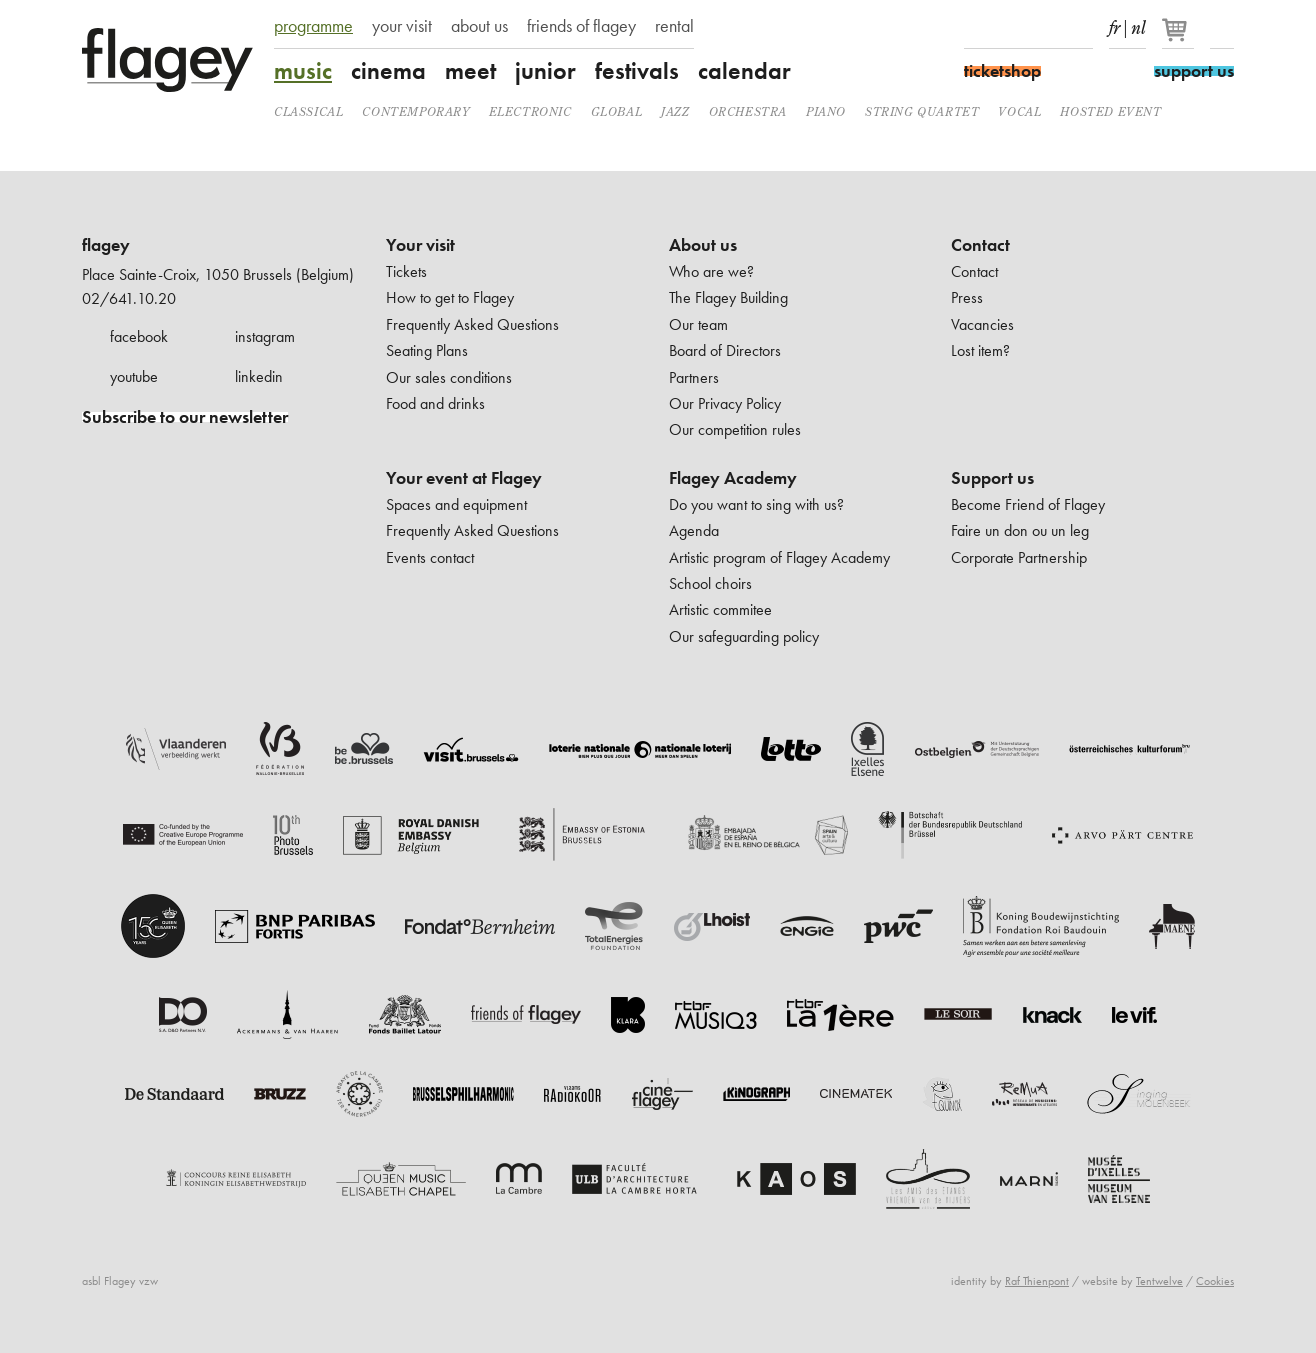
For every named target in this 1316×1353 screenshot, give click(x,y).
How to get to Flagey (450, 297)
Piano (826, 111)
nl (1138, 24)
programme (313, 26)
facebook (139, 336)
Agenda (694, 530)
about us (479, 26)
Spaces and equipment (456, 504)
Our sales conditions (449, 377)
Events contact (430, 557)
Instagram (1011, 28)
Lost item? (980, 350)
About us (703, 245)
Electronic (530, 111)
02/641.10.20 (129, 298)
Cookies (1215, 1281)
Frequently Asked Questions (472, 324)
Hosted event (1110, 111)
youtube (134, 376)
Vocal (1019, 111)
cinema (388, 71)
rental (674, 26)
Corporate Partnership (1019, 557)
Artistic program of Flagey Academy (779, 557)
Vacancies (982, 324)
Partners (694, 377)
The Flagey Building (728, 297)
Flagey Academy (733, 478)
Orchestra (748, 111)
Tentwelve (1159, 1281)
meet (470, 71)
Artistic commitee (720, 609)
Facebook (976, 28)
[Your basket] (1179, 38)
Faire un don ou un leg (1020, 530)
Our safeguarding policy (744, 636)
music (303, 71)
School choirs (710, 583)
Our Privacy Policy (725, 403)
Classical (308, 111)
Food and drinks (435, 403)
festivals (637, 71)
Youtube (1046, 28)
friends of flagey (581, 26)
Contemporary (415, 111)
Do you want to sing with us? (756, 504)
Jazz (675, 111)
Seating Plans (427, 350)
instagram (265, 336)
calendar (744, 71)
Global (617, 111)
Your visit (420, 245)
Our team (698, 324)
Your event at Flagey (464, 478)
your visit (402, 26)
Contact (980, 245)
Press (967, 297)
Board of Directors (725, 350)
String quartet (922, 111)
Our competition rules (735, 429)
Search (1222, 28)
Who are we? (711, 271)
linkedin (259, 376)
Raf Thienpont (1037, 1281)
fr (1114, 24)
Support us (992, 478)
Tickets (406, 271)
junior (545, 71)
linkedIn (1081, 28)
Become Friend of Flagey (1028, 504)
